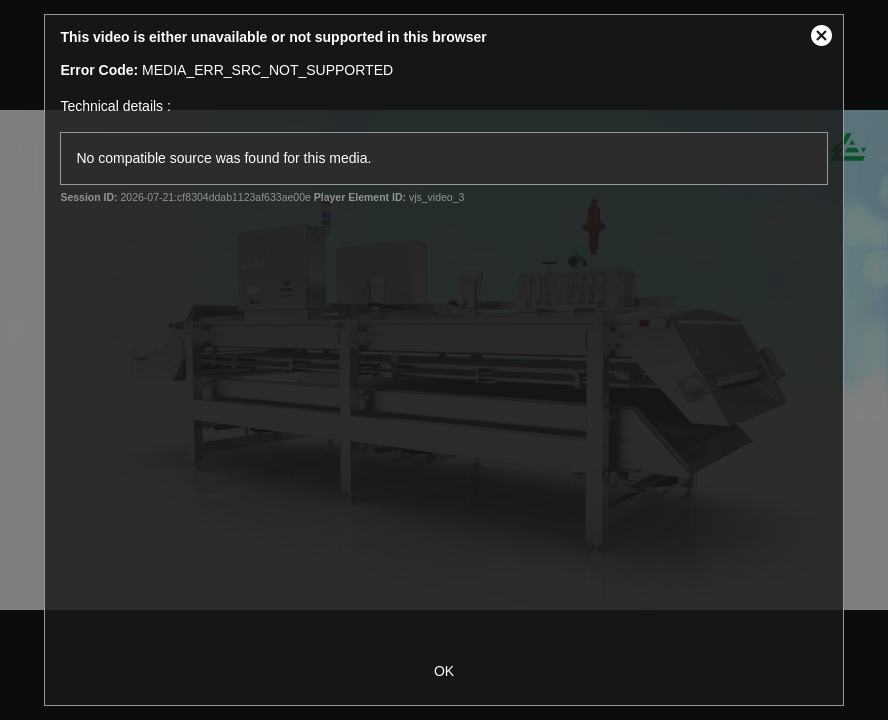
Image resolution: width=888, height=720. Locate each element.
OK (444, 671)
